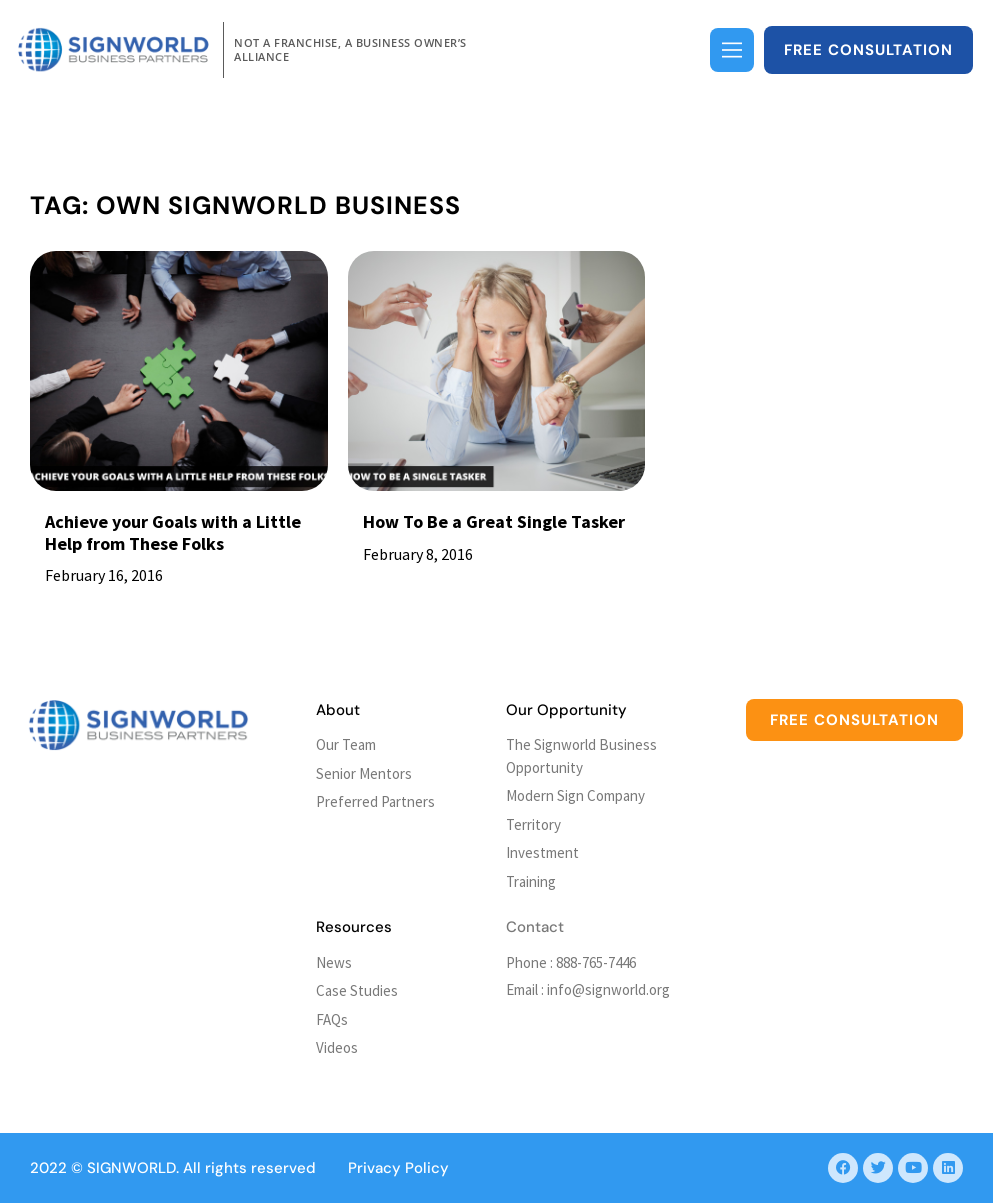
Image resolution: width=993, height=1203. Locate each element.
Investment (542, 852)
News (334, 962)
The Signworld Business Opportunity (581, 756)
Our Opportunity (566, 710)
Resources (354, 927)
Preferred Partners (375, 801)
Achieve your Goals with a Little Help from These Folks (173, 532)
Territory (533, 824)
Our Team (346, 744)
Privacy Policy (398, 1168)
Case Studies (357, 990)
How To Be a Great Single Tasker (494, 521)
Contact (535, 927)
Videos (337, 1047)
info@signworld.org (608, 989)
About (338, 710)
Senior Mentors (364, 773)
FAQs (332, 1019)
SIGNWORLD (131, 1168)
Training (531, 881)
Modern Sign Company (575, 795)
